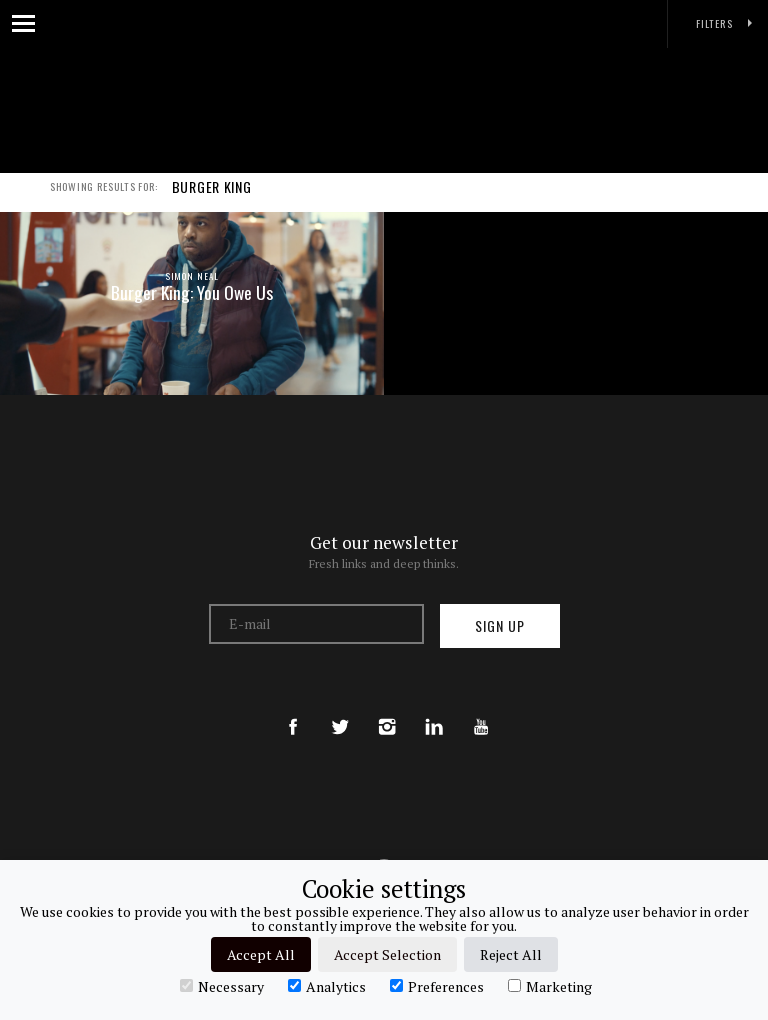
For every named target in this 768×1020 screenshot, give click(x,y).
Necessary (222, 986)
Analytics (327, 986)
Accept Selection (387, 954)
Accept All (261, 954)
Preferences (437, 986)
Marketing (550, 986)
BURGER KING (212, 198)
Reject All (511, 954)
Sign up (500, 625)
